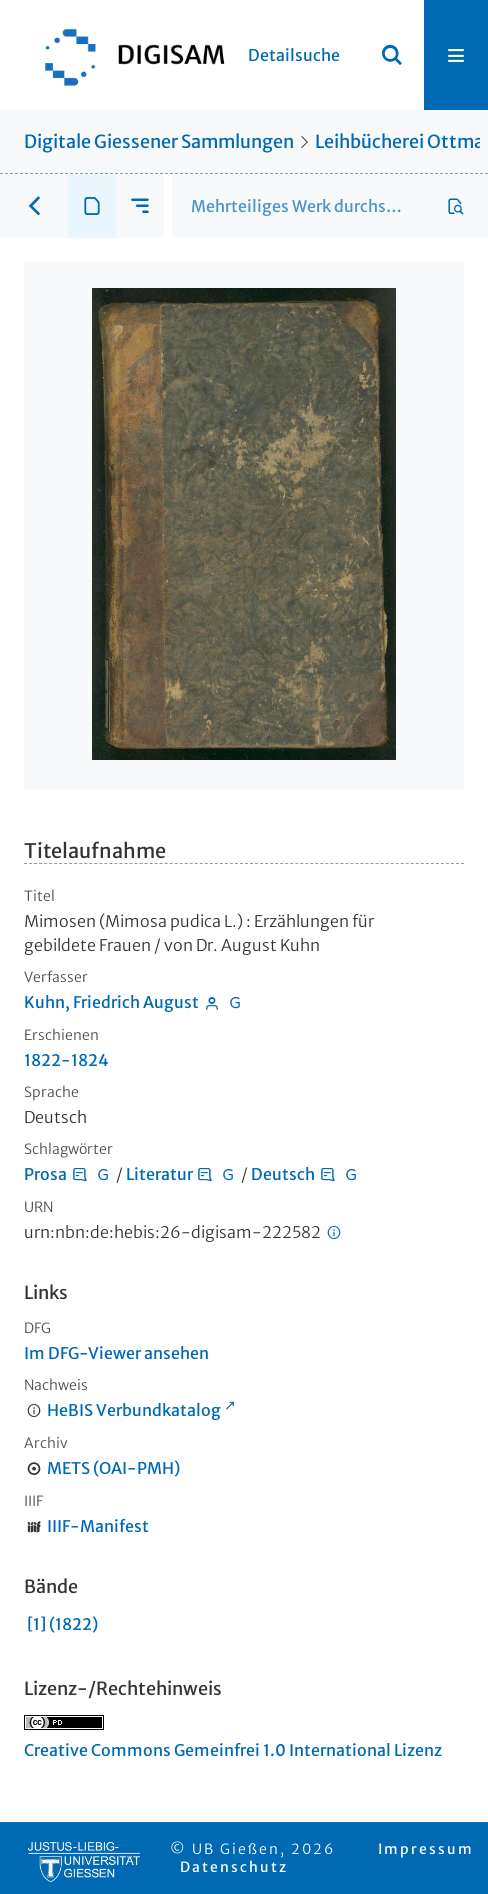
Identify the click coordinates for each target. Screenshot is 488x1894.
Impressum (426, 1849)
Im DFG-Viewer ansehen (116, 1353)
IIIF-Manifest (98, 1526)
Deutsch (283, 1174)
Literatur (159, 1174)
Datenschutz (234, 1867)
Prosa (45, 1174)
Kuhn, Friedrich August (111, 1002)
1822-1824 (66, 1060)
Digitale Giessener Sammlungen (159, 141)
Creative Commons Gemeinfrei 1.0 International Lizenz (233, 1750)
